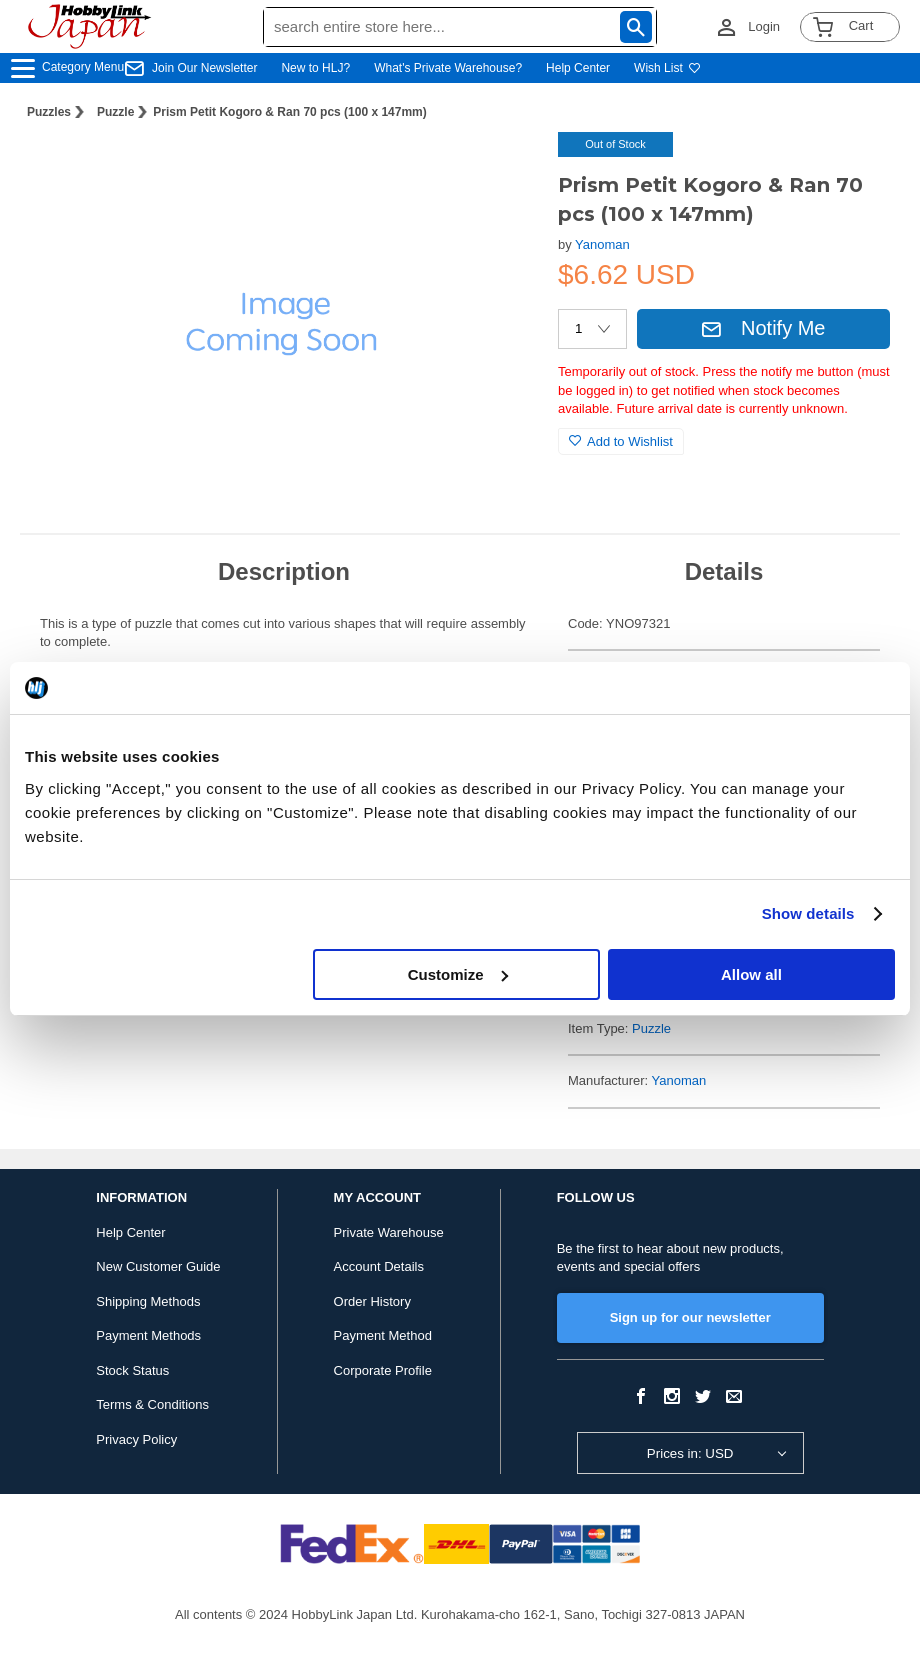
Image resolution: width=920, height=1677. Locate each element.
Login (764, 26)
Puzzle (115, 112)
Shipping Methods (148, 1301)
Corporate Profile (383, 1370)
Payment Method (383, 1335)
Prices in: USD (690, 1453)
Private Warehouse (389, 1232)
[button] (502, 168)
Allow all (751, 974)
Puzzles (49, 112)
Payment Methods (148, 1335)
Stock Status (132, 1370)
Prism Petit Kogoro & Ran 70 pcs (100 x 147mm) (289, 112)
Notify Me (763, 328)
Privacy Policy (136, 1439)
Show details (808, 913)
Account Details (379, 1266)
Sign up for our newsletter (690, 1317)
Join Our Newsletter (204, 68)
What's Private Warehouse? (448, 68)
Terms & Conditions (152, 1404)
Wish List (667, 68)
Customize (458, 974)
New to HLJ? (315, 68)
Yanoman (602, 244)
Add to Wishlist (621, 441)
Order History (372, 1301)
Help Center (578, 68)
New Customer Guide (158, 1266)
